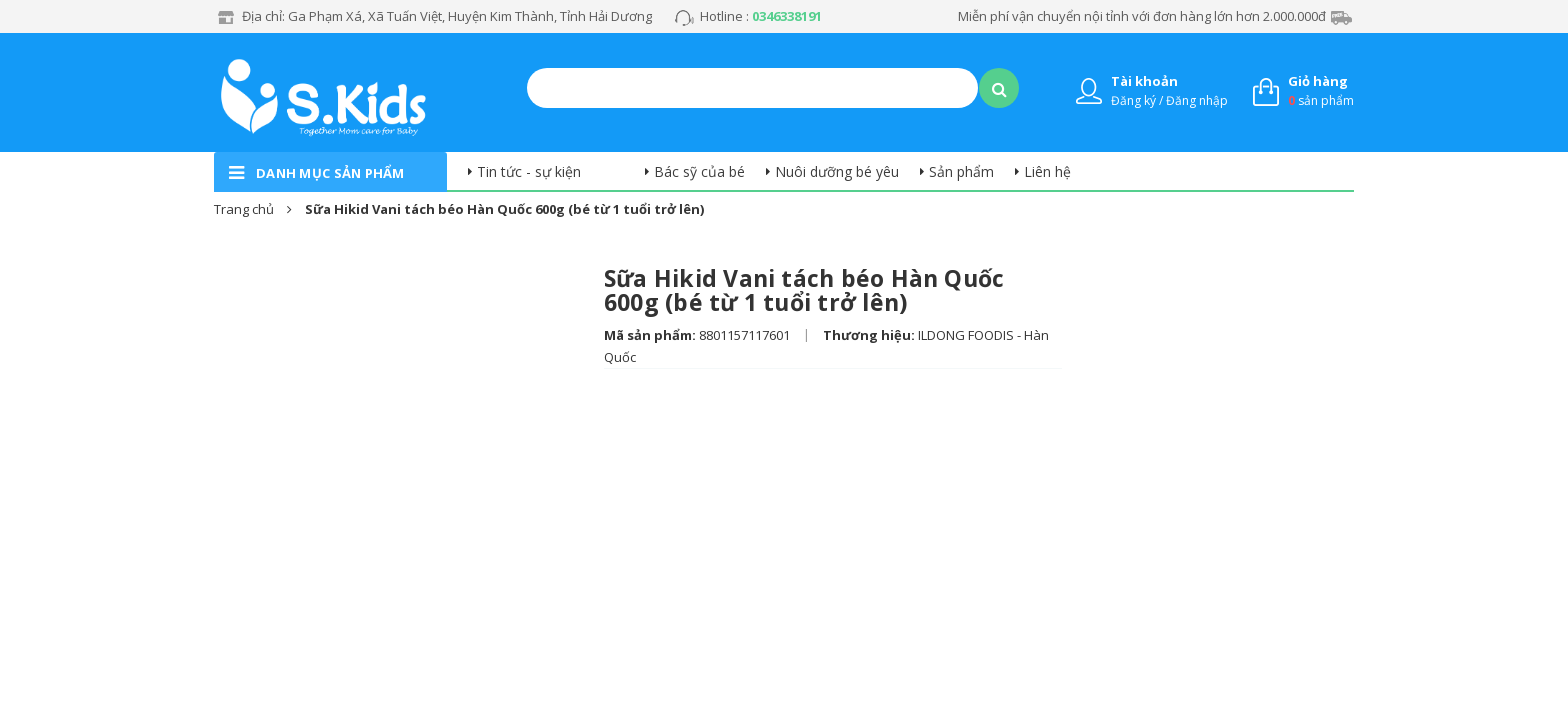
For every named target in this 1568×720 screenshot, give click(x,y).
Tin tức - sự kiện (529, 171)
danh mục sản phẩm (330, 173)
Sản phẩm (961, 171)
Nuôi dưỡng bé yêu (837, 171)
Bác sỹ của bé (699, 171)
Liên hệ (1047, 171)
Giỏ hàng (1318, 81)
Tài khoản (1144, 81)
